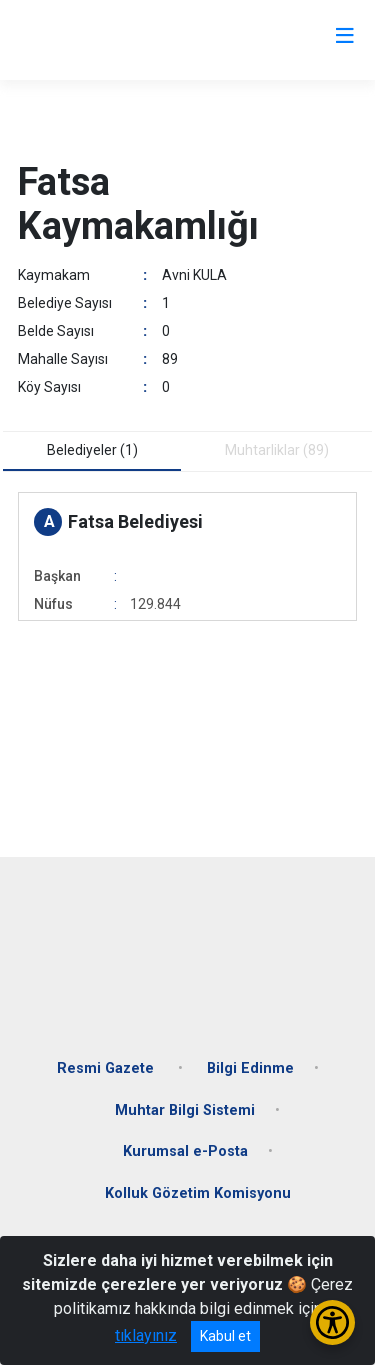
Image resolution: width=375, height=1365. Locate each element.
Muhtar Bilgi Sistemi (185, 1110)
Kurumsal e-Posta (185, 1151)
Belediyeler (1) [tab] (92, 450)
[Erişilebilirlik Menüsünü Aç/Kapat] (332, 1322)
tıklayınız (146, 1335)
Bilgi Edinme (250, 1068)
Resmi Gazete (107, 1068)
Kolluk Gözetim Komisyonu (198, 1193)
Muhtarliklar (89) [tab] (277, 450)
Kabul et (225, 1336)
